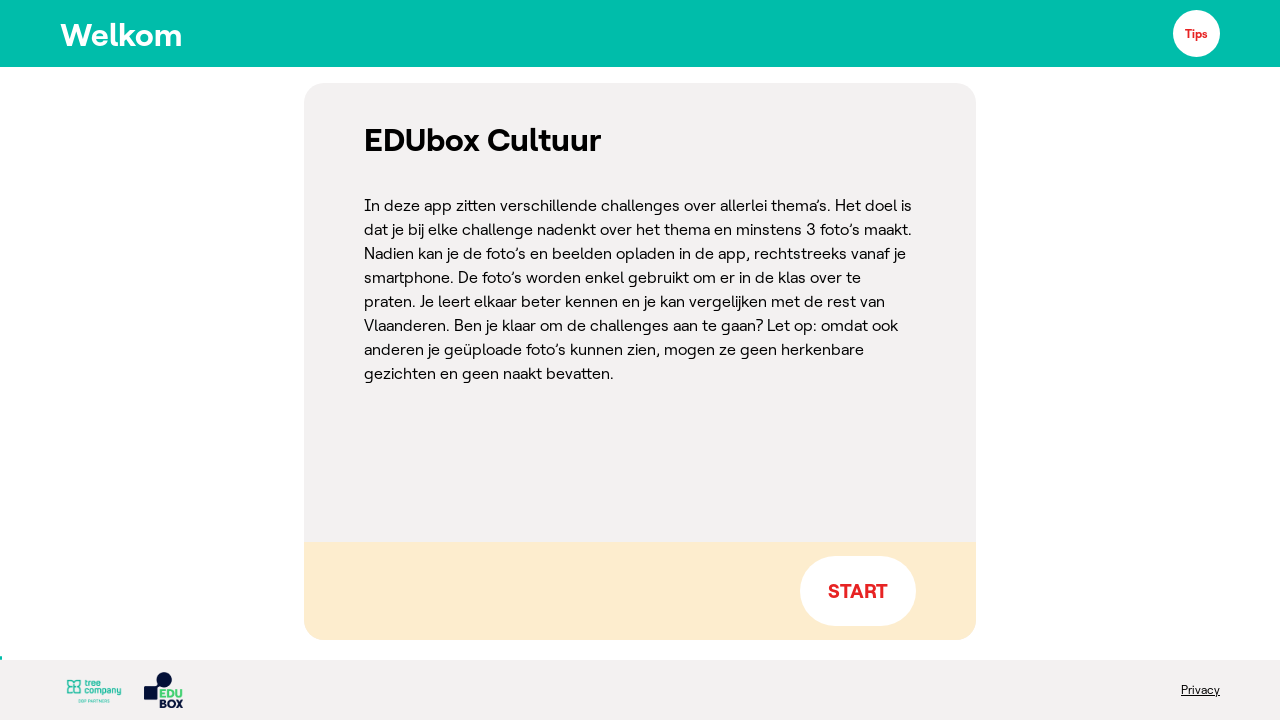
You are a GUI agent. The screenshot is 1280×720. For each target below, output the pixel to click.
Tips (1196, 33)
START (858, 590)
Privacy (1200, 689)
